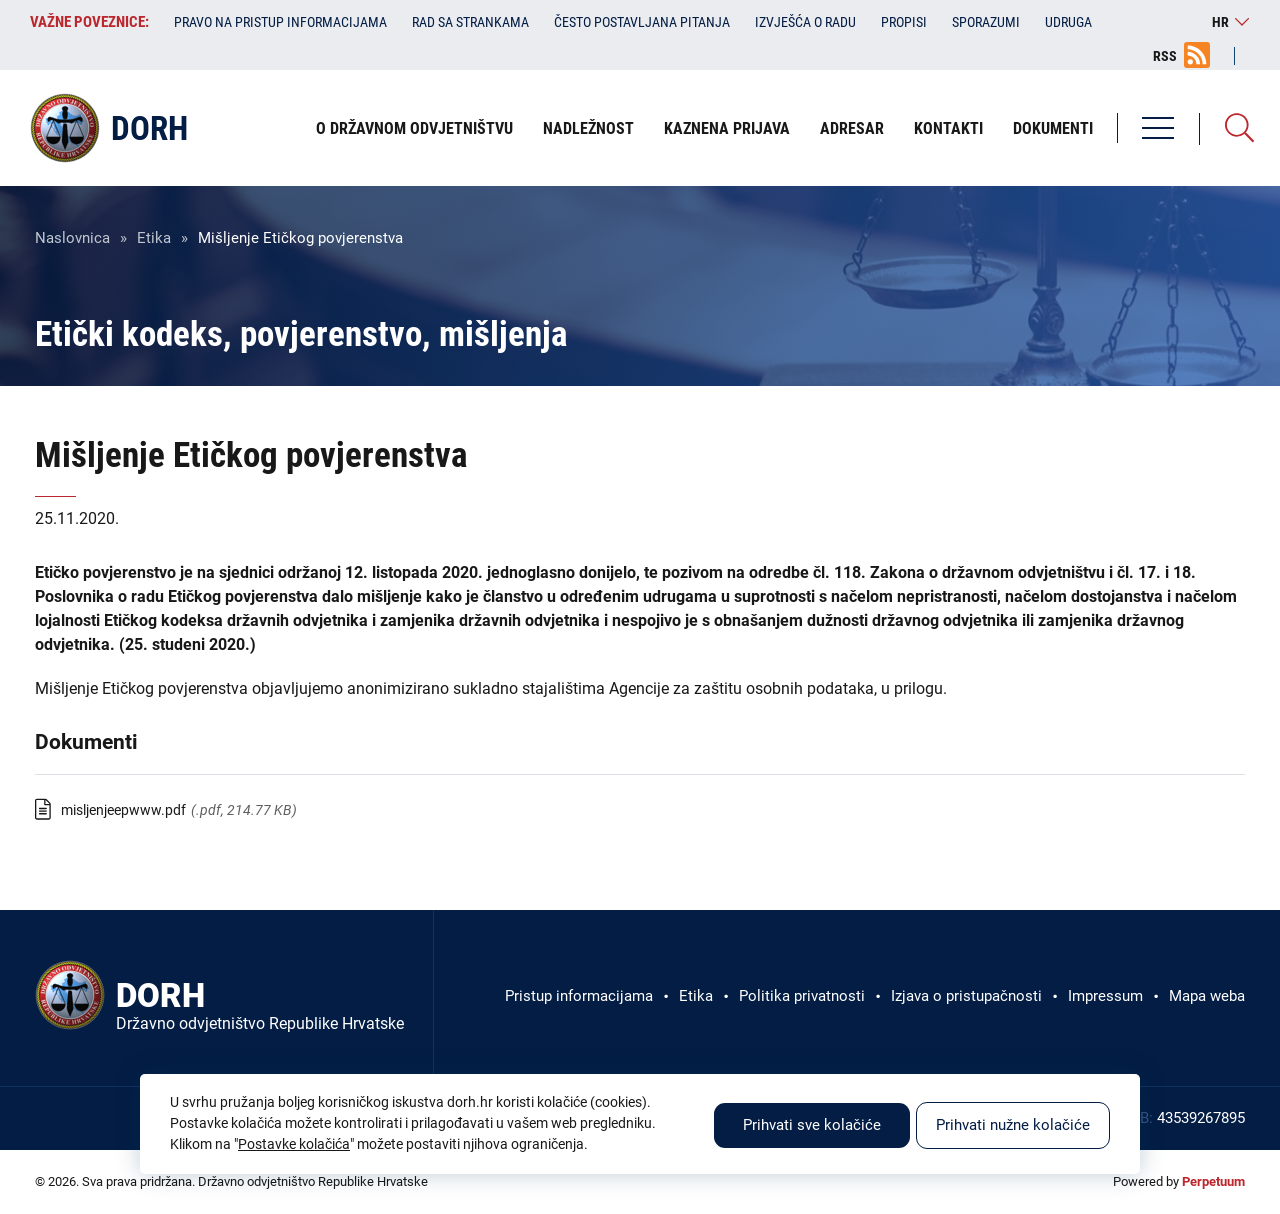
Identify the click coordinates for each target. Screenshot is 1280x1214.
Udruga (1068, 22)
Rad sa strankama (470, 22)
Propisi (904, 22)
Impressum (1105, 996)
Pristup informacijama (579, 996)
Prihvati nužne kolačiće (1013, 1125)
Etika (154, 238)
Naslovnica (72, 238)
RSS (1165, 56)
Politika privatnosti (802, 996)
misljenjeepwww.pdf (123, 810)
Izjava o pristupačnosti (966, 996)
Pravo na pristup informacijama (280, 22)
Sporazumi (986, 22)
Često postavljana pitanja (642, 22)
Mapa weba (1207, 996)
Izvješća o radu (805, 22)
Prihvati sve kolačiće (812, 1125)
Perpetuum (1213, 1181)
